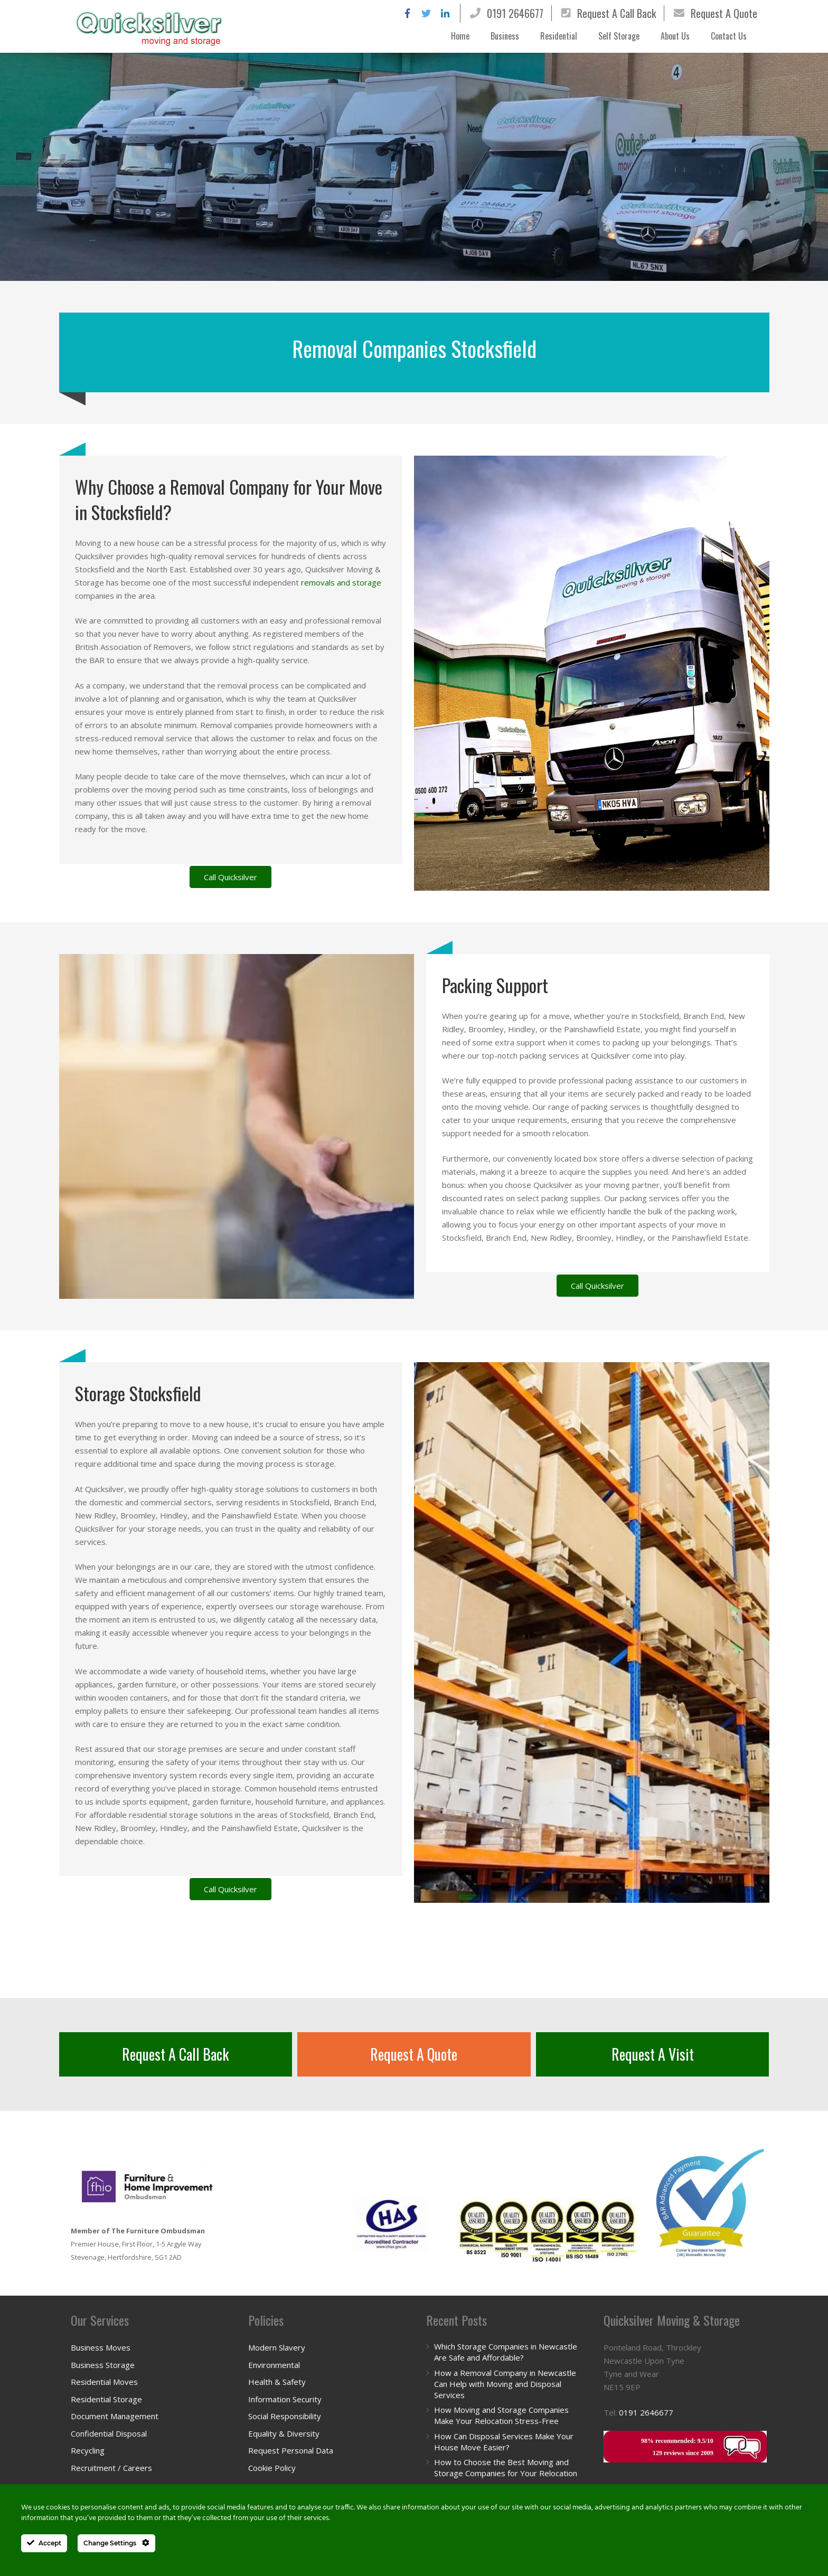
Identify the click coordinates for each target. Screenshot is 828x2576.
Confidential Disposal (109, 2433)
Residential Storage (106, 2399)
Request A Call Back (616, 13)
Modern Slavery (276, 2347)
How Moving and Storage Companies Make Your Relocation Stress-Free (501, 2415)
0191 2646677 (515, 13)
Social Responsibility (284, 2416)
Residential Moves (104, 2381)
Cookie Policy (272, 2467)
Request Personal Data (290, 2450)
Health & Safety (277, 2381)
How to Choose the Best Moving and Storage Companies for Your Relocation (505, 2467)
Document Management (114, 2416)
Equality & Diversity (283, 2433)
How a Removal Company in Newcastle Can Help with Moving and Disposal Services (505, 2383)
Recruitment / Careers (111, 2467)
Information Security (285, 2399)
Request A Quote (724, 13)
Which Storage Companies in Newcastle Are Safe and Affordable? (505, 2352)
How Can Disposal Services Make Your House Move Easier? (503, 2441)
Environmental (274, 2365)
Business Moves (100, 2347)
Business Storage (103, 2365)
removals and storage (341, 582)
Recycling (88, 2450)
